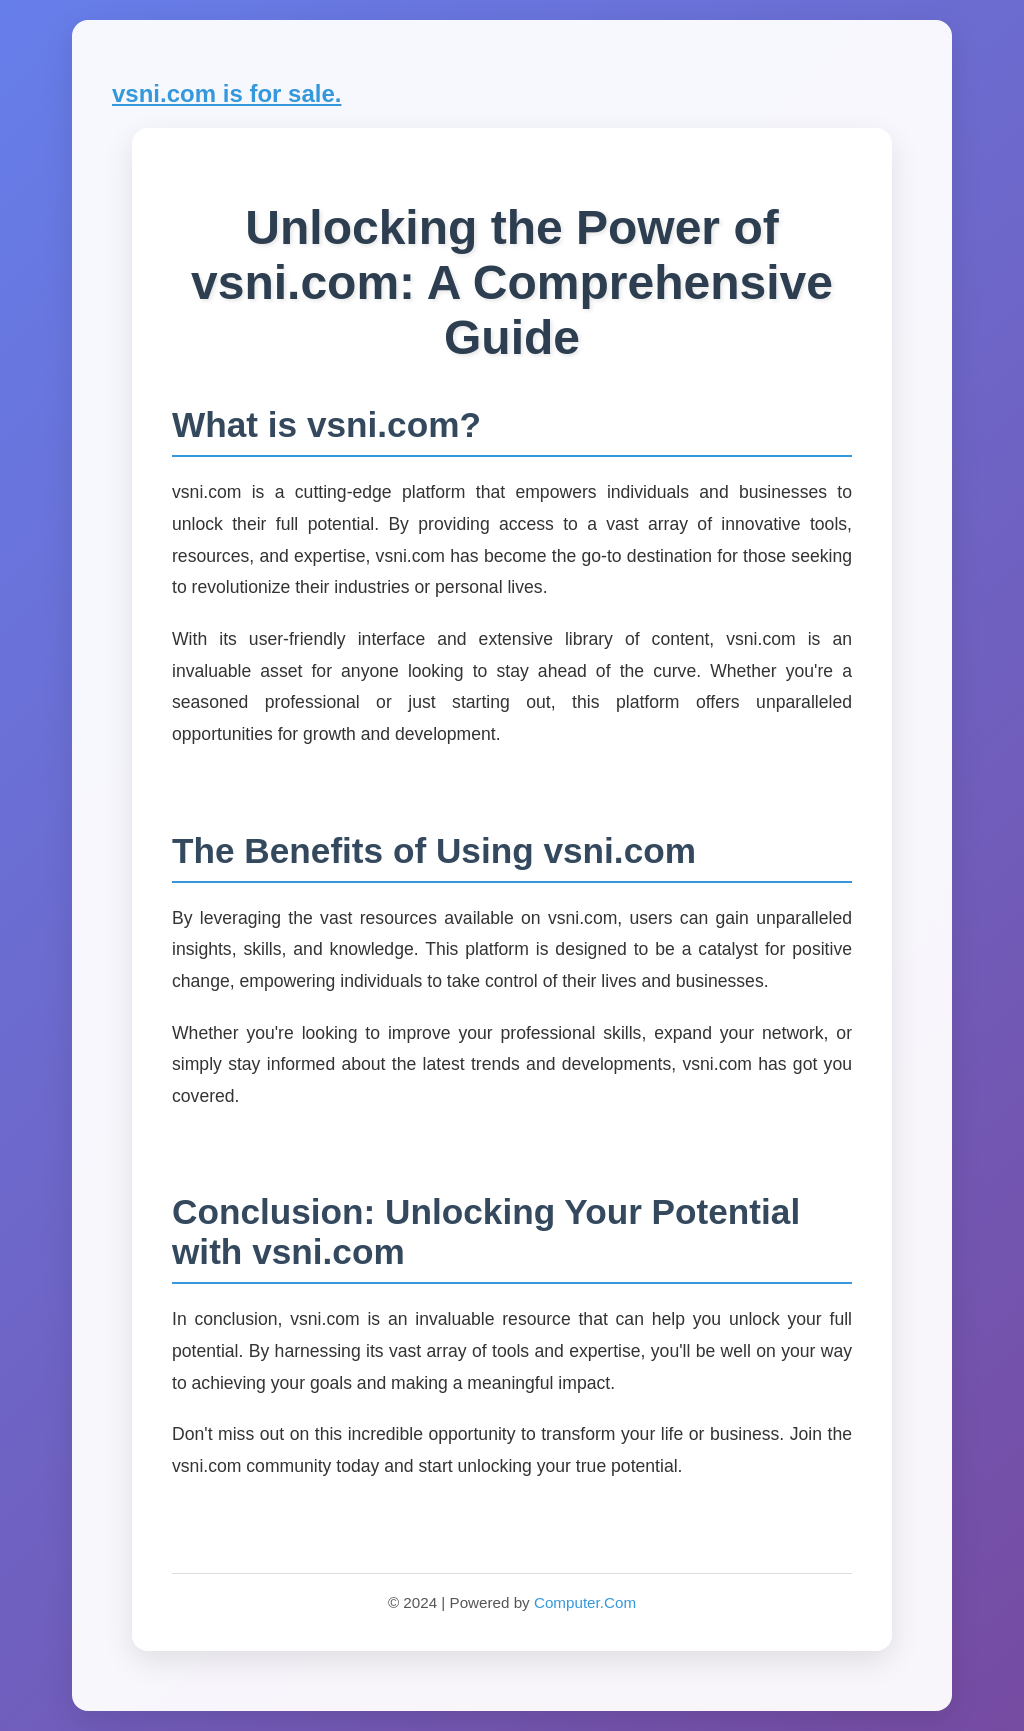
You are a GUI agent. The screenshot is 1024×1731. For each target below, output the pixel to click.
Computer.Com (585, 1602)
